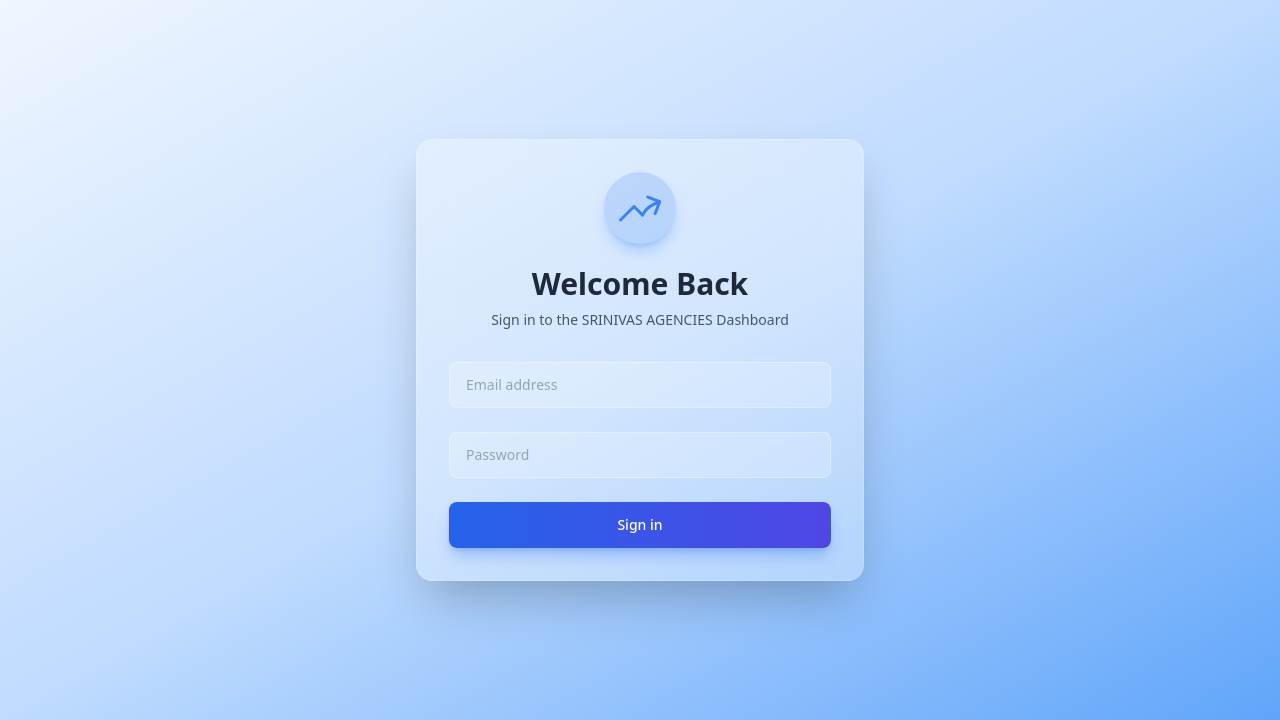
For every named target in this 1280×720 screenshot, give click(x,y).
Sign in (639, 524)
